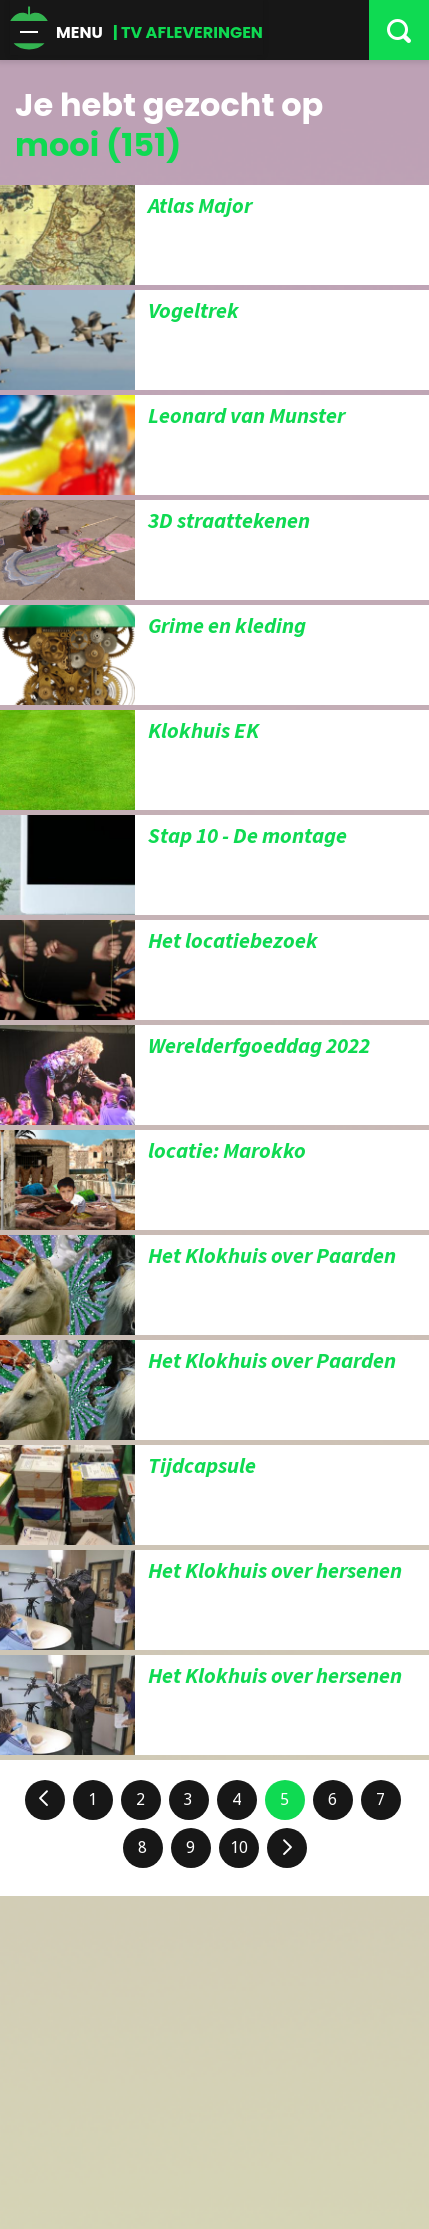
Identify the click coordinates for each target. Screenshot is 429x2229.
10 (239, 1847)
